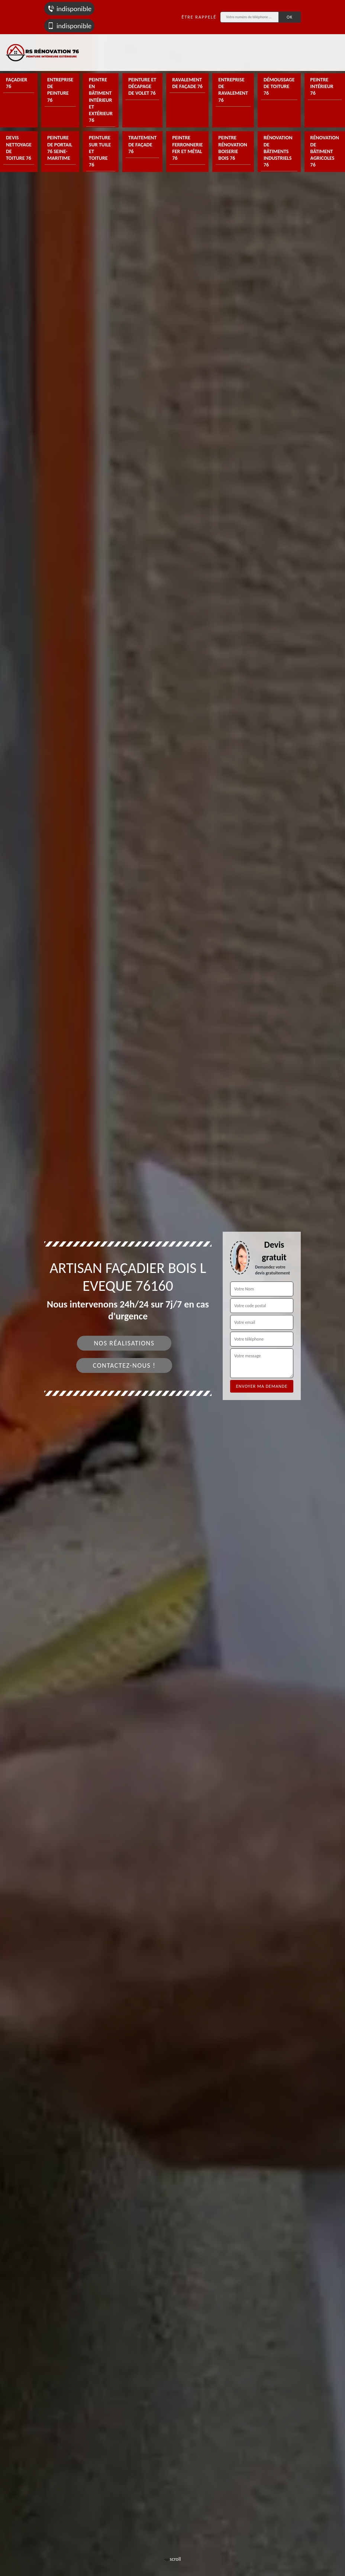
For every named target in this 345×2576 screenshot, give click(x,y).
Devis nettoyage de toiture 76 (19, 148)
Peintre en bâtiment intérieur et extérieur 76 (101, 100)
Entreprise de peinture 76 (60, 90)
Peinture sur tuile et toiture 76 (100, 151)
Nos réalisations (124, 1343)
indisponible (69, 8)
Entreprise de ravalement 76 (233, 90)
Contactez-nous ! (124, 1365)
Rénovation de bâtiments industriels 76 (278, 151)
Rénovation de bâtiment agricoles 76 (324, 151)
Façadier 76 (16, 83)
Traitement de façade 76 (142, 144)
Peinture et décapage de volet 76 (142, 86)
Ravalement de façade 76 (187, 83)
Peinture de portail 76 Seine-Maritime (59, 148)
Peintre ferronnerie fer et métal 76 (187, 148)
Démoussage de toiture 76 (279, 86)
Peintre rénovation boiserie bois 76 (232, 148)
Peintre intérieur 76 (321, 86)
